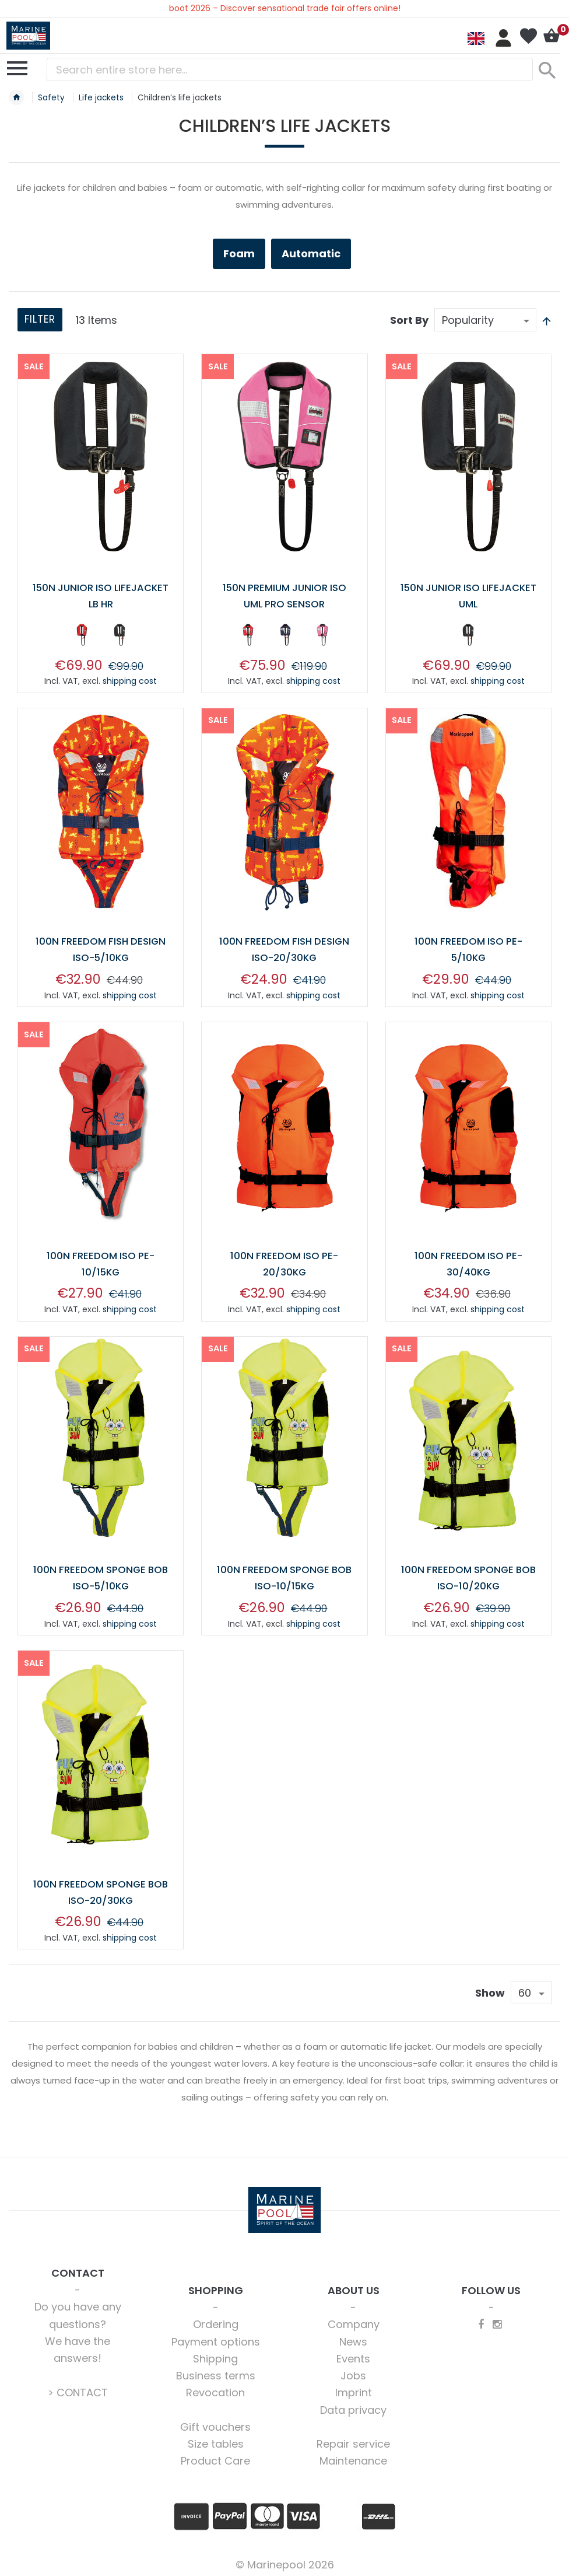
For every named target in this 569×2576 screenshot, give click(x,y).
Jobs (353, 2370)
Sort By (409, 320)
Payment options (215, 2336)
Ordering (215, 2319)
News (353, 2336)
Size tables (216, 2438)
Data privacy (353, 2404)
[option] (82, 633)
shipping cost (130, 680)
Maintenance (353, 2455)
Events (353, 2353)
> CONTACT (78, 2387)
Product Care (215, 2455)
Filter (41, 320)
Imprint (353, 2387)
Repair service (353, 2438)
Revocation (215, 2387)
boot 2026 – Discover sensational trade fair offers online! (285, 8)
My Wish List (528, 36)
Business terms (215, 2370)
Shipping (215, 2353)
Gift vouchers (215, 2421)
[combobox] (290, 69)
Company (354, 2319)
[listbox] (100, 636)
